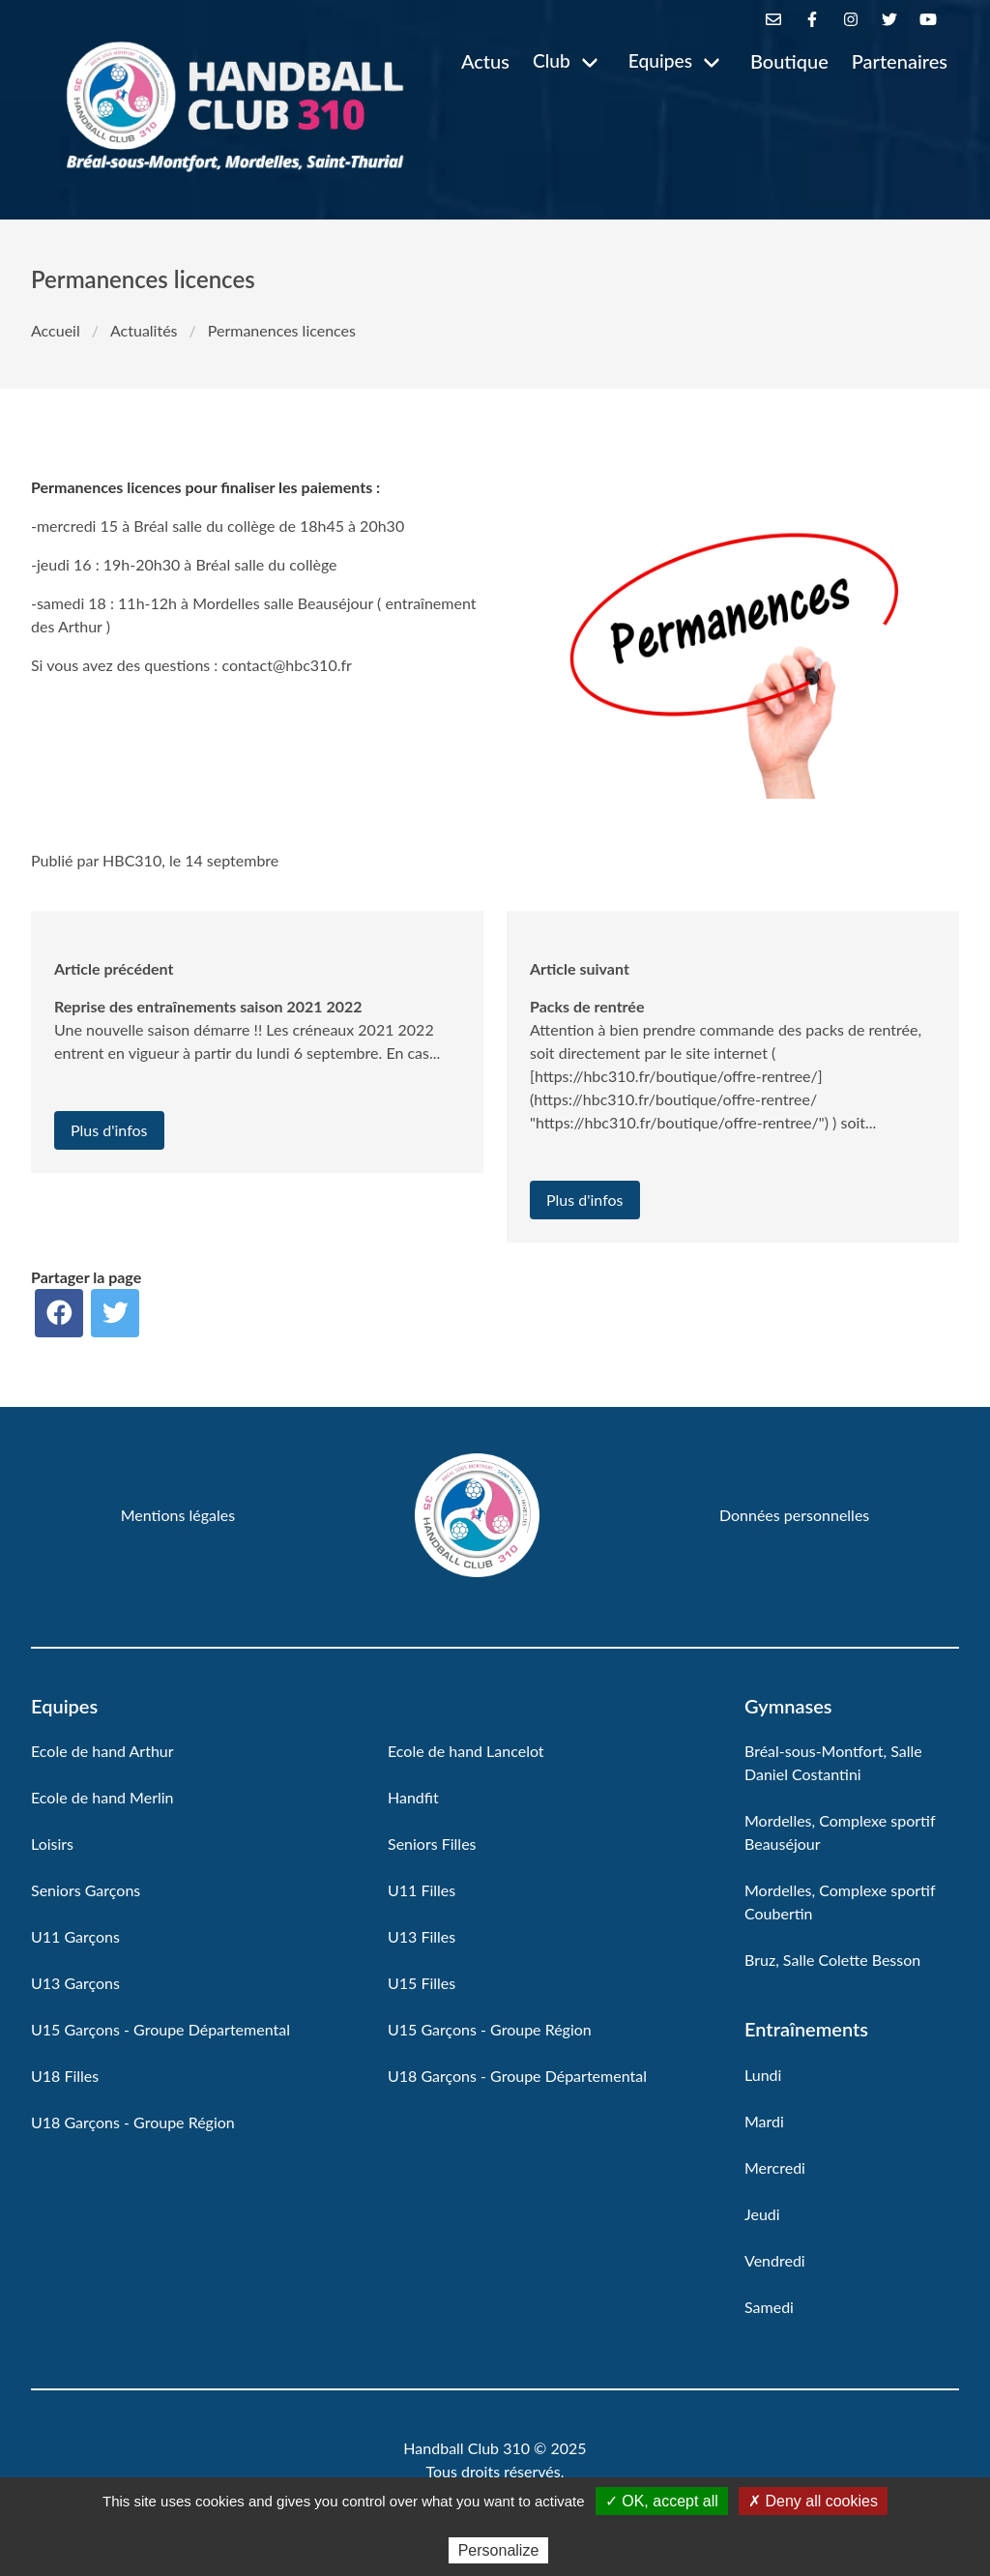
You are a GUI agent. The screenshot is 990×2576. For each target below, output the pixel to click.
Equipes (660, 60)
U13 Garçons (75, 1983)
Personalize (498, 2550)
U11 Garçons (75, 1936)
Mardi (764, 2121)
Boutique (789, 61)
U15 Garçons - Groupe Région (490, 2029)
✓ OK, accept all (661, 2501)
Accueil (55, 330)
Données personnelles (794, 1515)
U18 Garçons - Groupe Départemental (517, 2075)
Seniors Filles (432, 1843)
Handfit (413, 1797)
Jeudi (762, 2214)
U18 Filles (65, 2075)
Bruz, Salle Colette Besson (832, 1959)
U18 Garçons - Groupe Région (133, 2122)
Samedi (769, 2307)
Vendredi (774, 2260)
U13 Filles (421, 1936)
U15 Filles (421, 1983)
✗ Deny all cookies (813, 2501)
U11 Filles (421, 1890)
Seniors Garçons (85, 1890)
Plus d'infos (109, 1130)
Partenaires (899, 61)
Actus (485, 61)
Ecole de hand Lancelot (466, 1751)
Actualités (144, 330)
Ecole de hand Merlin (102, 1797)
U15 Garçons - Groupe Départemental (160, 2029)
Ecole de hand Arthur (102, 1751)
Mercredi (774, 2167)
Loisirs (52, 1843)
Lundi (762, 2074)
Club (551, 60)
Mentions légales (178, 1515)
